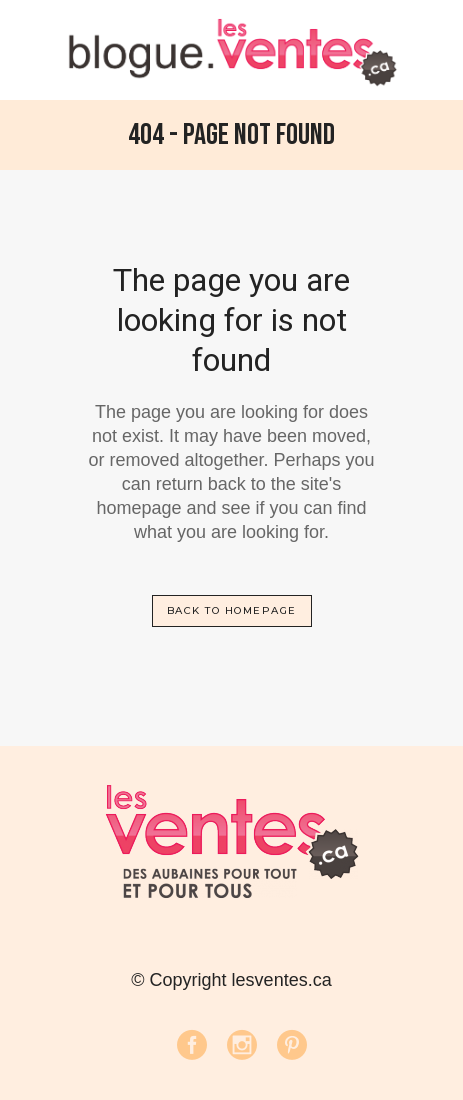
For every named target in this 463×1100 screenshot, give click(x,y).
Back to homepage (232, 610)
